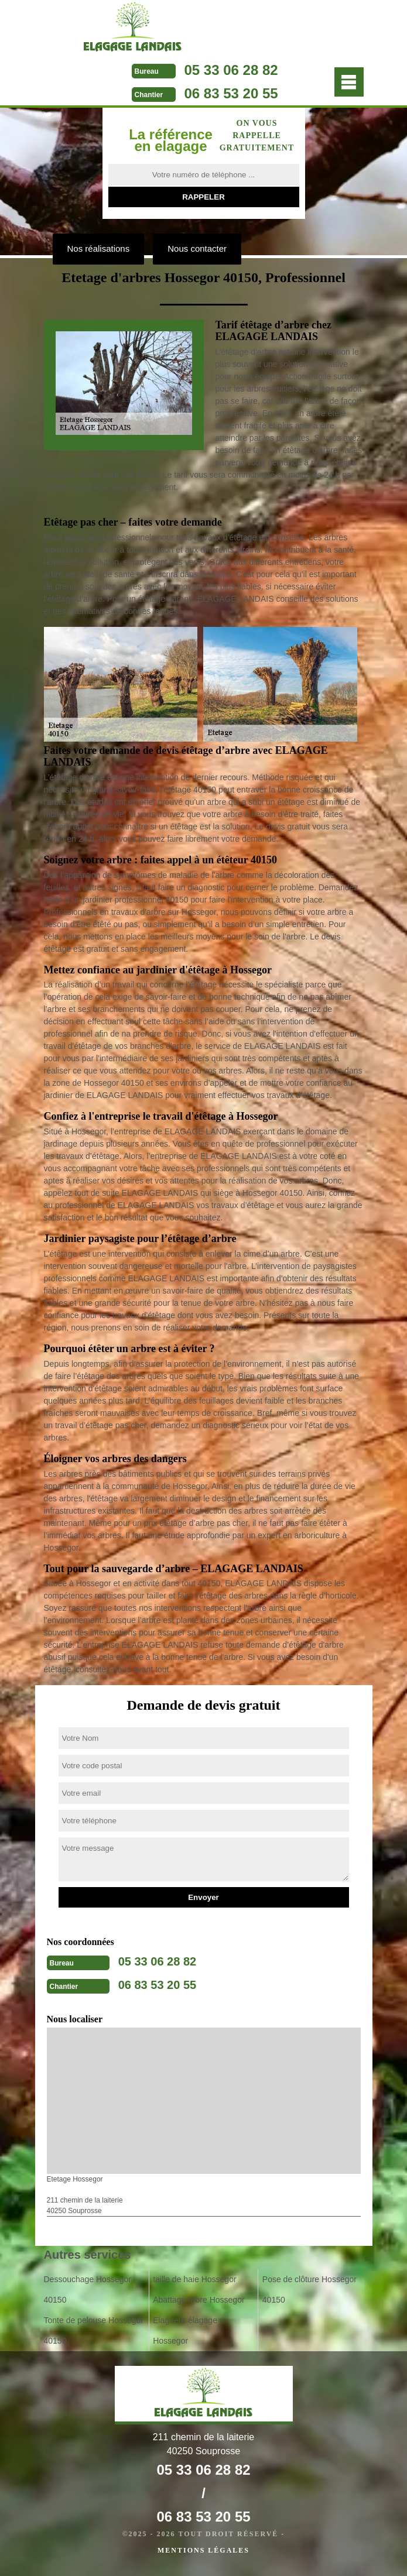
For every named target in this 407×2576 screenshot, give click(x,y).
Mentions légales (203, 2550)
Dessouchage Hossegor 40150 (87, 2289)
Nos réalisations (98, 248)
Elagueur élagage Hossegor (185, 2330)
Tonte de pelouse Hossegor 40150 (93, 2330)
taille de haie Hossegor (194, 2279)
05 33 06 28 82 (231, 70)
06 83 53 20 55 (231, 93)
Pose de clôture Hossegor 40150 (309, 2289)
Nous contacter (197, 248)
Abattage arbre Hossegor (198, 2299)
